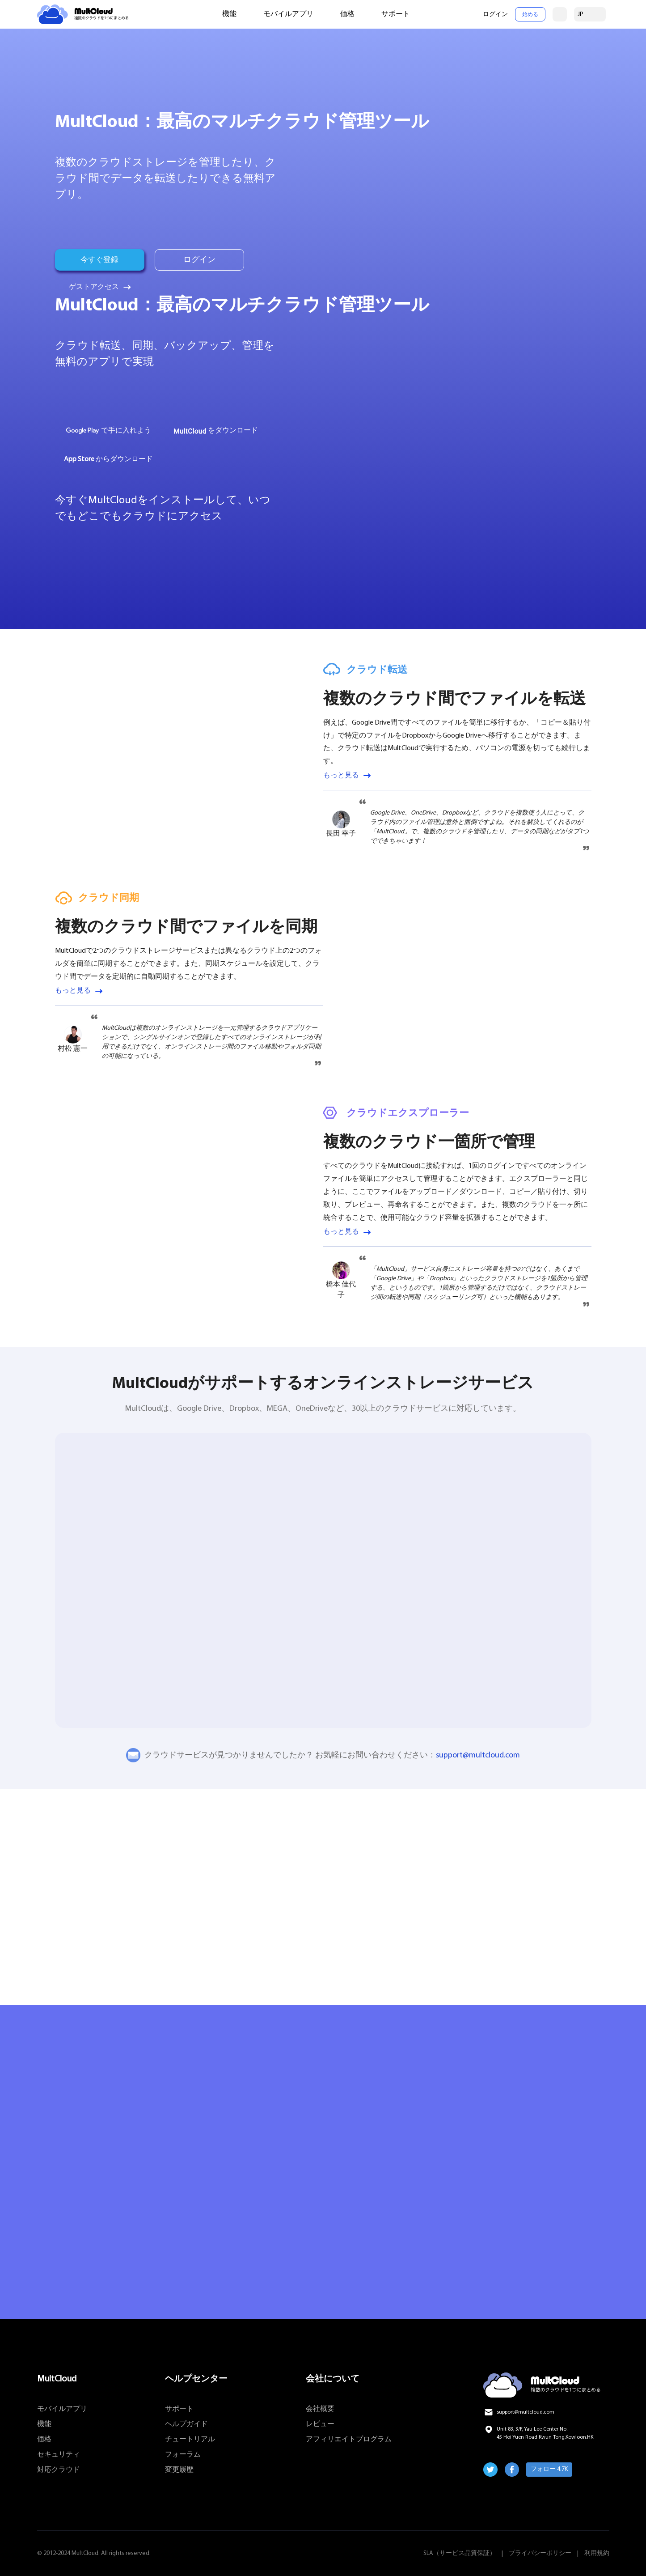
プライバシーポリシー (540, 2553)
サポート (395, 14)
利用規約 (596, 2553)
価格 (347, 14)
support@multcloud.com (478, 1755)
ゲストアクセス (94, 287)
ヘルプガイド (186, 2424)
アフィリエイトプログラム (349, 2439)
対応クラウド (58, 2470)
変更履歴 (179, 2470)
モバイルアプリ (288, 14)
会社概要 (320, 2409)
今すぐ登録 (100, 260)
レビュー (320, 2424)
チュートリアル (190, 2439)
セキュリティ (58, 2454)
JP (580, 14)
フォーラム (183, 2454)
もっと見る (341, 775)
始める (530, 14)
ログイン (495, 14)
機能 (229, 14)
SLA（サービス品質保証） (459, 2553)
